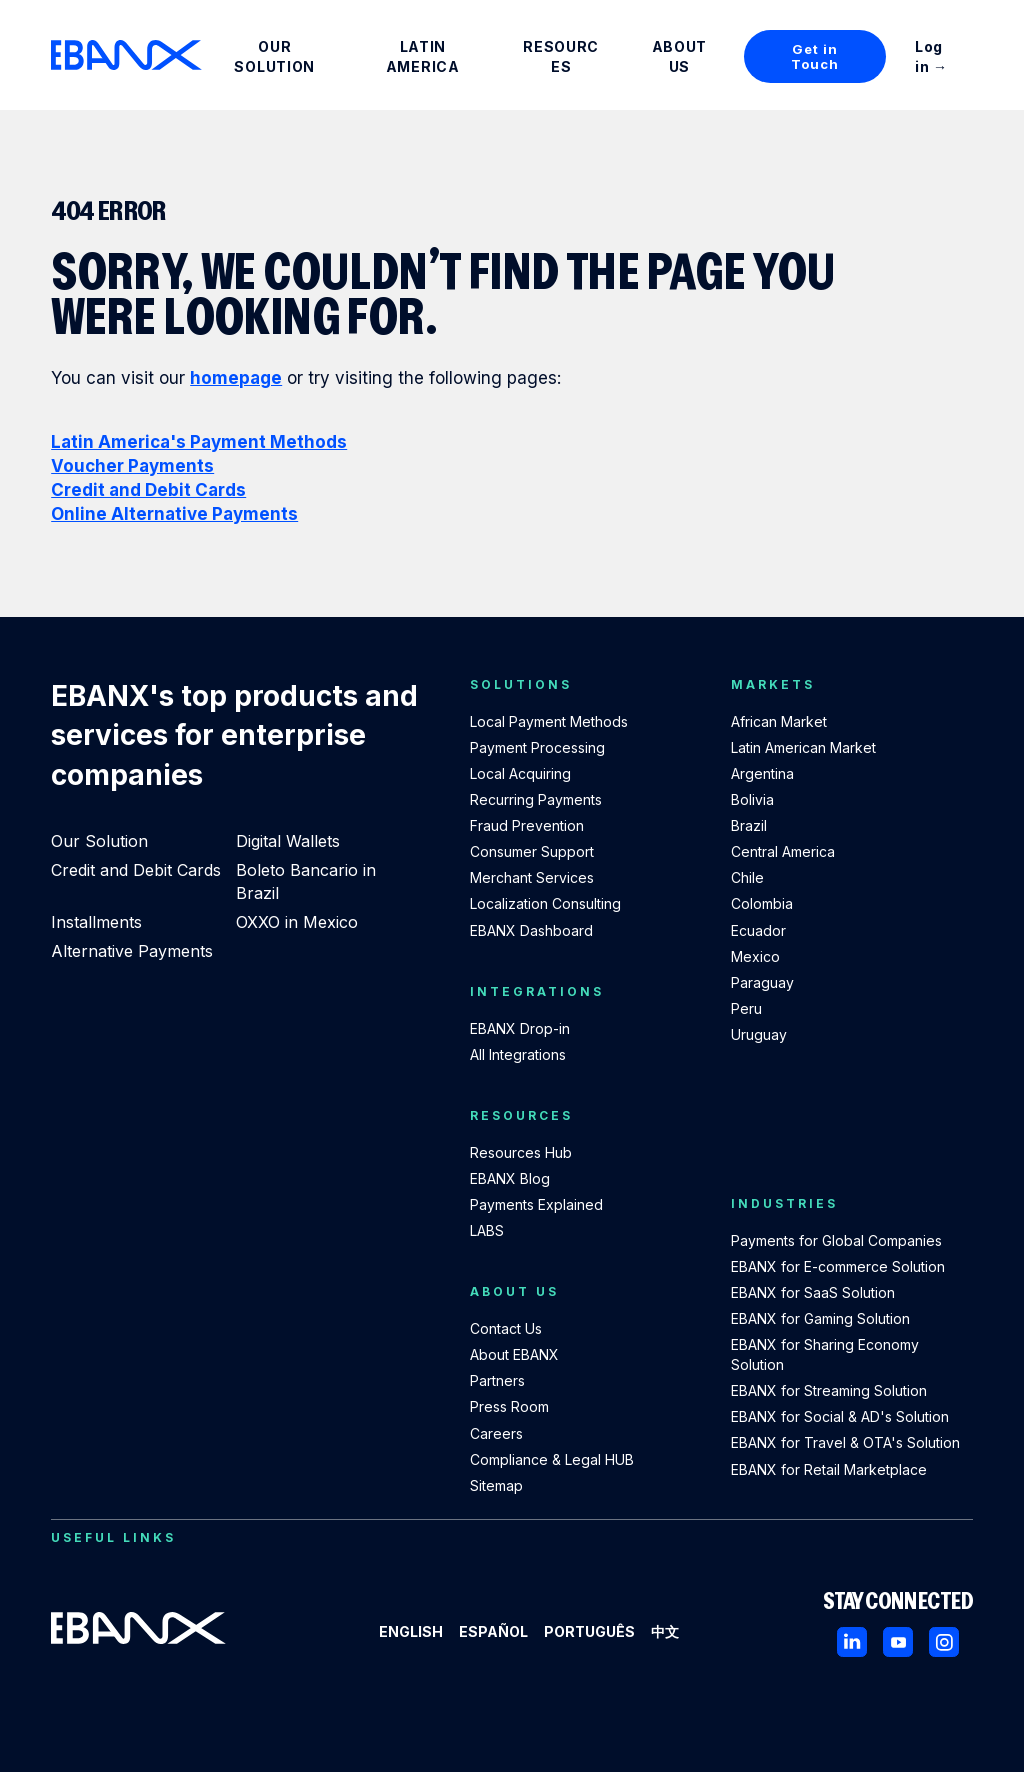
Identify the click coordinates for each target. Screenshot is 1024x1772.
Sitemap (496, 1485)
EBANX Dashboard (531, 930)
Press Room (509, 1406)
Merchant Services (532, 877)
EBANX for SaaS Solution (813, 1292)
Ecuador (758, 930)
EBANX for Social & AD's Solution (840, 1416)
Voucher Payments (132, 466)
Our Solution (274, 56)
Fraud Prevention (527, 825)
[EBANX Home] (126, 55)
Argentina (762, 773)
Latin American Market (803, 747)
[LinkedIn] (852, 1642)
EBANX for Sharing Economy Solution (825, 1354)
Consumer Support (532, 851)
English (411, 1631)
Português (589, 1631)
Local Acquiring (520, 773)
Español (493, 1631)
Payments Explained (536, 1204)
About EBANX (514, 1354)
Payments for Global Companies (836, 1240)
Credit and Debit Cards (148, 490)
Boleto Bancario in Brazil (306, 881)
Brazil (749, 825)
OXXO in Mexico (297, 922)
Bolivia (752, 799)
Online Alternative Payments (174, 514)
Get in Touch (814, 56)
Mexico (755, 956)
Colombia (762, 903)
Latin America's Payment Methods (199, 442)
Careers (496, 1433)
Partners (497, 1380)
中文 (665, 1631)
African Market (779, 721)
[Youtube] (898, 1642)
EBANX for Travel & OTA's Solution (845, 1442)
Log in (929, 56)
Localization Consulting (545, 903)
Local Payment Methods (549, 721)
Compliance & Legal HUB (552, 1459)
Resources (561, 56)
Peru (746, 1008)
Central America (783, 851)
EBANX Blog (510, 1178)
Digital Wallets (288, 841)
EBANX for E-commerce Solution (838, 1266)
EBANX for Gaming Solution (820, 1318)
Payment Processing (537, 747)
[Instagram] (944, 1642)
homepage (236, 378)
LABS (487, 1230)
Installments (96, 922)
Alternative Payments (132, 951)
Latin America (423, 56)
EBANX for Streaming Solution (829, 1390)
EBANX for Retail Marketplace (829, 1469)
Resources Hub (521, 1152)
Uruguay (759, 1034)
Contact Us (506, 1328)
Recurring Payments (536, 799)
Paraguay (762, 982)
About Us (680, 56)
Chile (747, 877)
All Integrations (518, 1054)
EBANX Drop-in (520, 1028)
